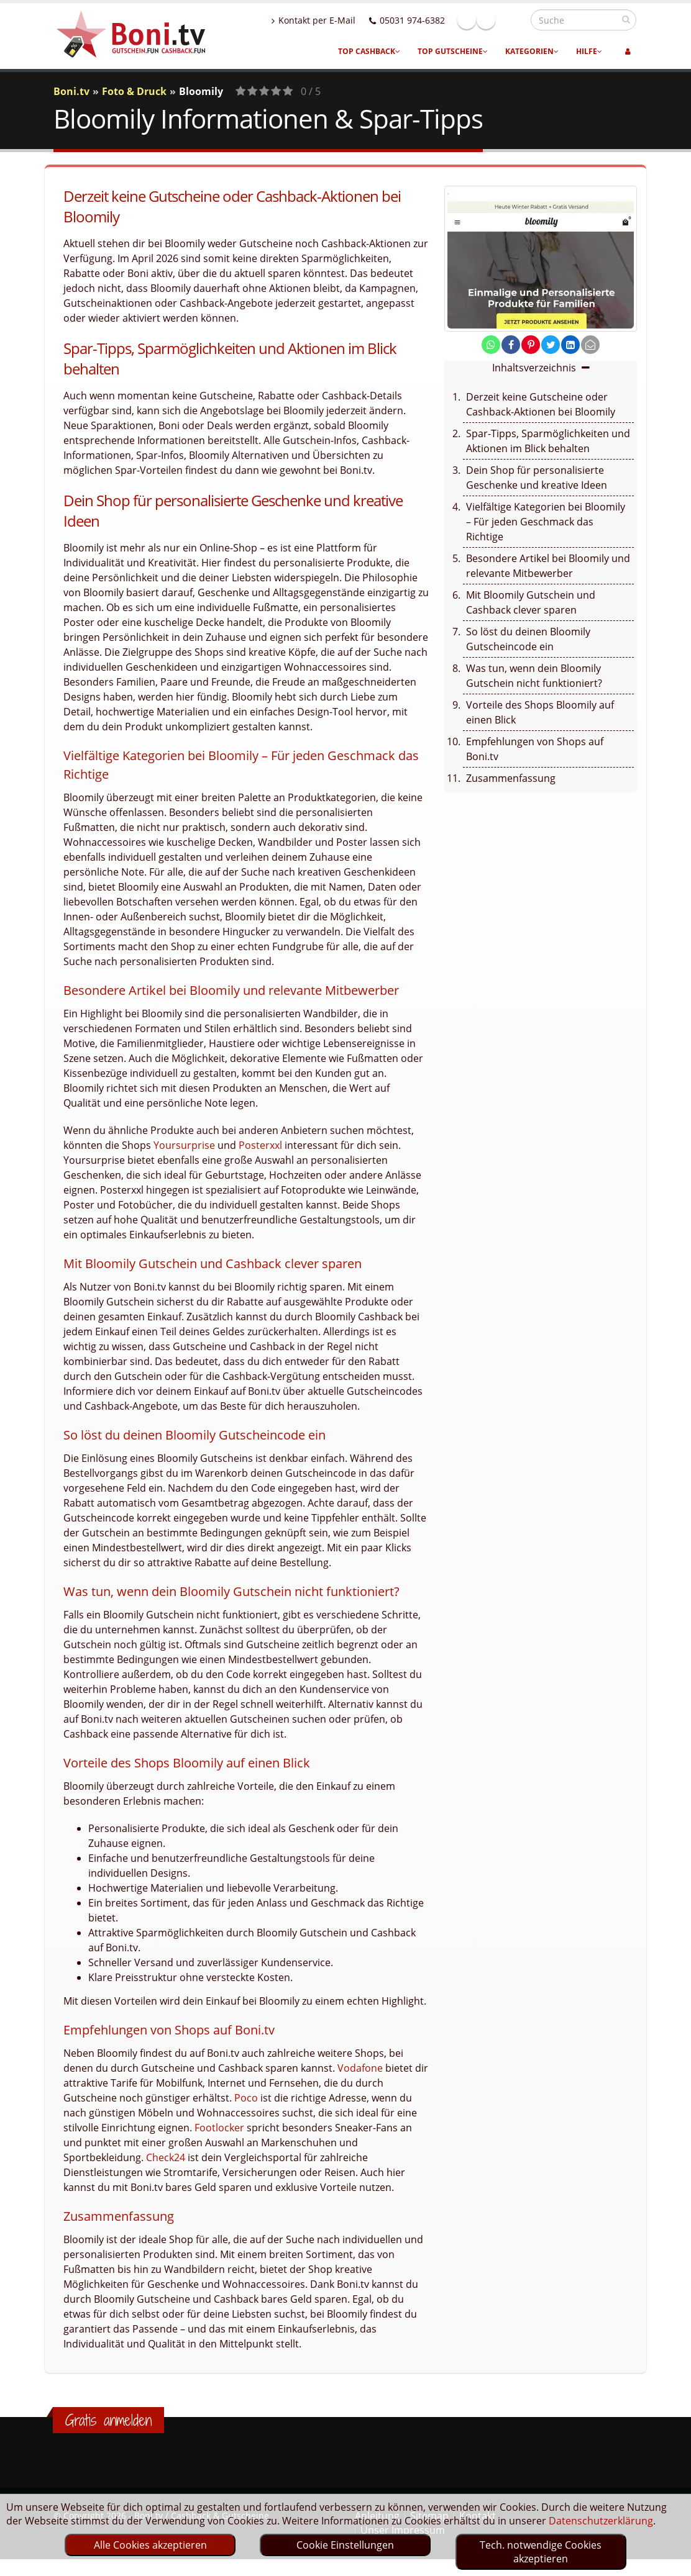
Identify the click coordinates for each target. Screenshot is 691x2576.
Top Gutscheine (453, 51)
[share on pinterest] (531, 344)
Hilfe (589, 51)
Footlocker (219, 2127)
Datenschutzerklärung (601, 2521)
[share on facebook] (511, 344)
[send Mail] (590, 344)
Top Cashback (369, 51)
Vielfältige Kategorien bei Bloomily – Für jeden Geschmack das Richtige (545, 521)
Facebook (493, 20)
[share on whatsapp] (491, 344)
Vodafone (360, 2068)
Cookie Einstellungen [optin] (345, 2545)
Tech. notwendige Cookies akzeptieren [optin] (541, 2551)
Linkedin (512, 20)
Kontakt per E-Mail (340, 20)
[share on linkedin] (570, 344)
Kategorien (532, 51)
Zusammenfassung (511, 778)
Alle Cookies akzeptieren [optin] (150, 2545)
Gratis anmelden (108, 2420)
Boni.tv (71, 91)
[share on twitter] (551, 344)
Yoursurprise (184, 1145)
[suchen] (626, 19)
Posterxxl (260, 1145)
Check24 (165, 2157)
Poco (246, 2098)
